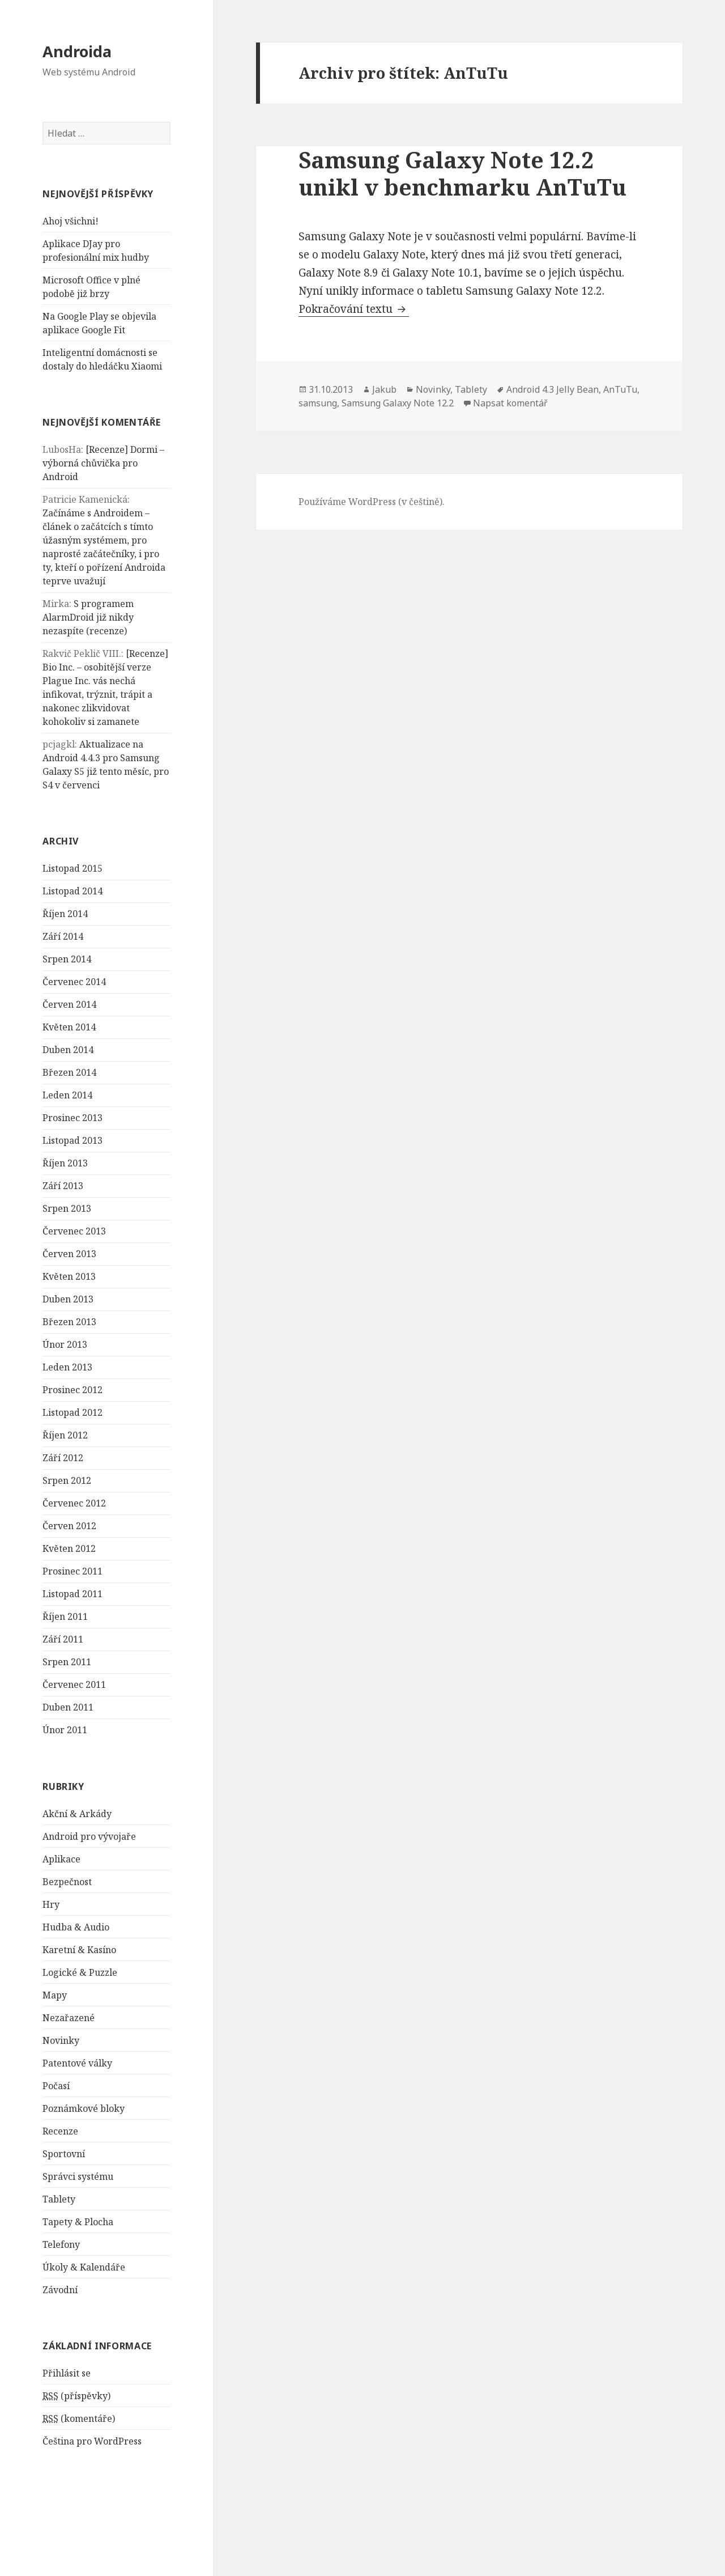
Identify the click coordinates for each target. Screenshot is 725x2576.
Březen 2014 (69, 1072)
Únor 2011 (64, 1730)
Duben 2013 (67, 1299)
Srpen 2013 (66, 1208)
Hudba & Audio (75, 1927)
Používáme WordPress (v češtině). (371, 501)
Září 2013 (62, 1185)
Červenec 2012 (74, 1503)
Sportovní (63, 2154)
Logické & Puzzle (79, 1972)
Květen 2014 (69, 1027)
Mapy (54, 1995)
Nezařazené (68, 2017)
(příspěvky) (76, 2396)
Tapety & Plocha (77, 2222)
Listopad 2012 (72, 1412)
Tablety (58, 2199)
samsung (317, 403)
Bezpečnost (67, 1881)
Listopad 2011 (72, 1594)
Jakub (384, 389)
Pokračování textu (353, 309)
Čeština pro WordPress (92, 2441)
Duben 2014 (67, 1049)
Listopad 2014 (72, 891)
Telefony (61, 2244)
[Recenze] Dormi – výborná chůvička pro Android (103, 463)
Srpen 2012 (66, 1480)
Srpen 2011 (66, 1662)
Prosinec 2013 (72, 1117)
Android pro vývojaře (89, 1836)
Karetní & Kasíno (79, 1949)
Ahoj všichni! (70, 221)
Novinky (60, 2040)
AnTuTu (620, 389)
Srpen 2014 (66, 959)
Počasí (56, 2086)
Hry (50, 1904)
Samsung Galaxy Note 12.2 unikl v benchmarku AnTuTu (462, 173)
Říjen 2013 (65, 1163)
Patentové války (77, 2063)
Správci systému (77, 2176)
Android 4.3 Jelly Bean (552, 389)
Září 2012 (62, 1458)
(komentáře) (78, 2418)
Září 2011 (62, 1639)
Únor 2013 (64, 1344)
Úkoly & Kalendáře (83, 2267)
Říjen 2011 (65, 1616)
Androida (77, 51)
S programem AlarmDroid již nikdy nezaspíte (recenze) (88, 617)
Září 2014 (62, 936)
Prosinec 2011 (72, 1571)
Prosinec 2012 (72, 1390)
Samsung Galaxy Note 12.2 (398, 403)
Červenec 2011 (74, 1684)
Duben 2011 (67, 1707)
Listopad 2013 (72, 1140)
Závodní (60, 2290)
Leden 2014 (67, 1095)
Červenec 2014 (74, 981)
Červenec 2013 (74, 1231)
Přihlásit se (66, 2373)
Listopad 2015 (72, 868)
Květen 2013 (69, 1276)
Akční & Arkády (77, 1813)
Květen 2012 (69, 1548)
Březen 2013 (69, 1321)
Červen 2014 (69, 1004)
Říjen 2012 (65, 1435)
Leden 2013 (67, 1367)
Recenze (60, 2131)
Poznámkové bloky (83, 2108)
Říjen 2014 (65, 913)
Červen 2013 (69, 1253)
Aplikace (61, 1859)
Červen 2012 (69, 1526)
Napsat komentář (510, 403)
